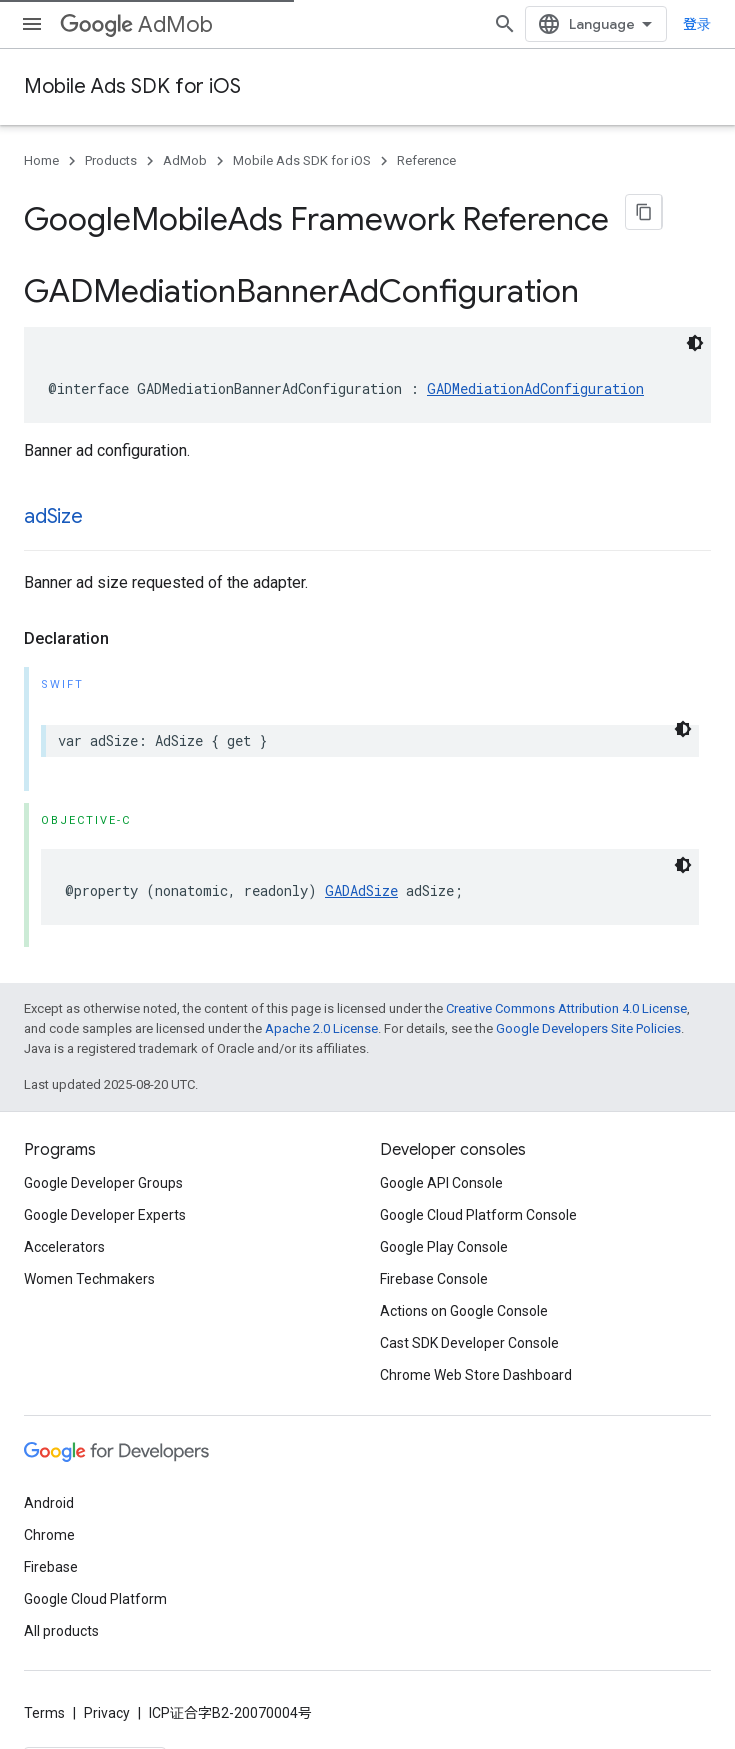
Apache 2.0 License (321, 1016)
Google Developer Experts (105, 1203)
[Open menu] (32, 24)
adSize (53, 504)
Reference (426, 160)
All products (61, 1619)
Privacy (107, 1701)
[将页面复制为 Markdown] (644, 212)
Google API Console (441, 1171)
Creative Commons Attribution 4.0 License (566, 996)
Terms (44, 1701)
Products (111, 160)
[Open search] (549, 24)
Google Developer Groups (103, 1171)
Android (49, 1491)
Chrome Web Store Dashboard (476, 1363)
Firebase (51, 1555)
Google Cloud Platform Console (478, 1203)
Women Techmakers (89, 1267)
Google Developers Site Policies (588, 1016)
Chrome (49, 1523)
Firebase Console (434, 1267)
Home (41, 160)
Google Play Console (444, 1235)
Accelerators (64, 1235)
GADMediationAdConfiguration (535, 376)
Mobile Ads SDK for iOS (132, 86)
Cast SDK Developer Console (469, 1331)
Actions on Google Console (464, 1299)
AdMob (136, 24)
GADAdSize (361, 878)
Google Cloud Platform (95, 1587)
